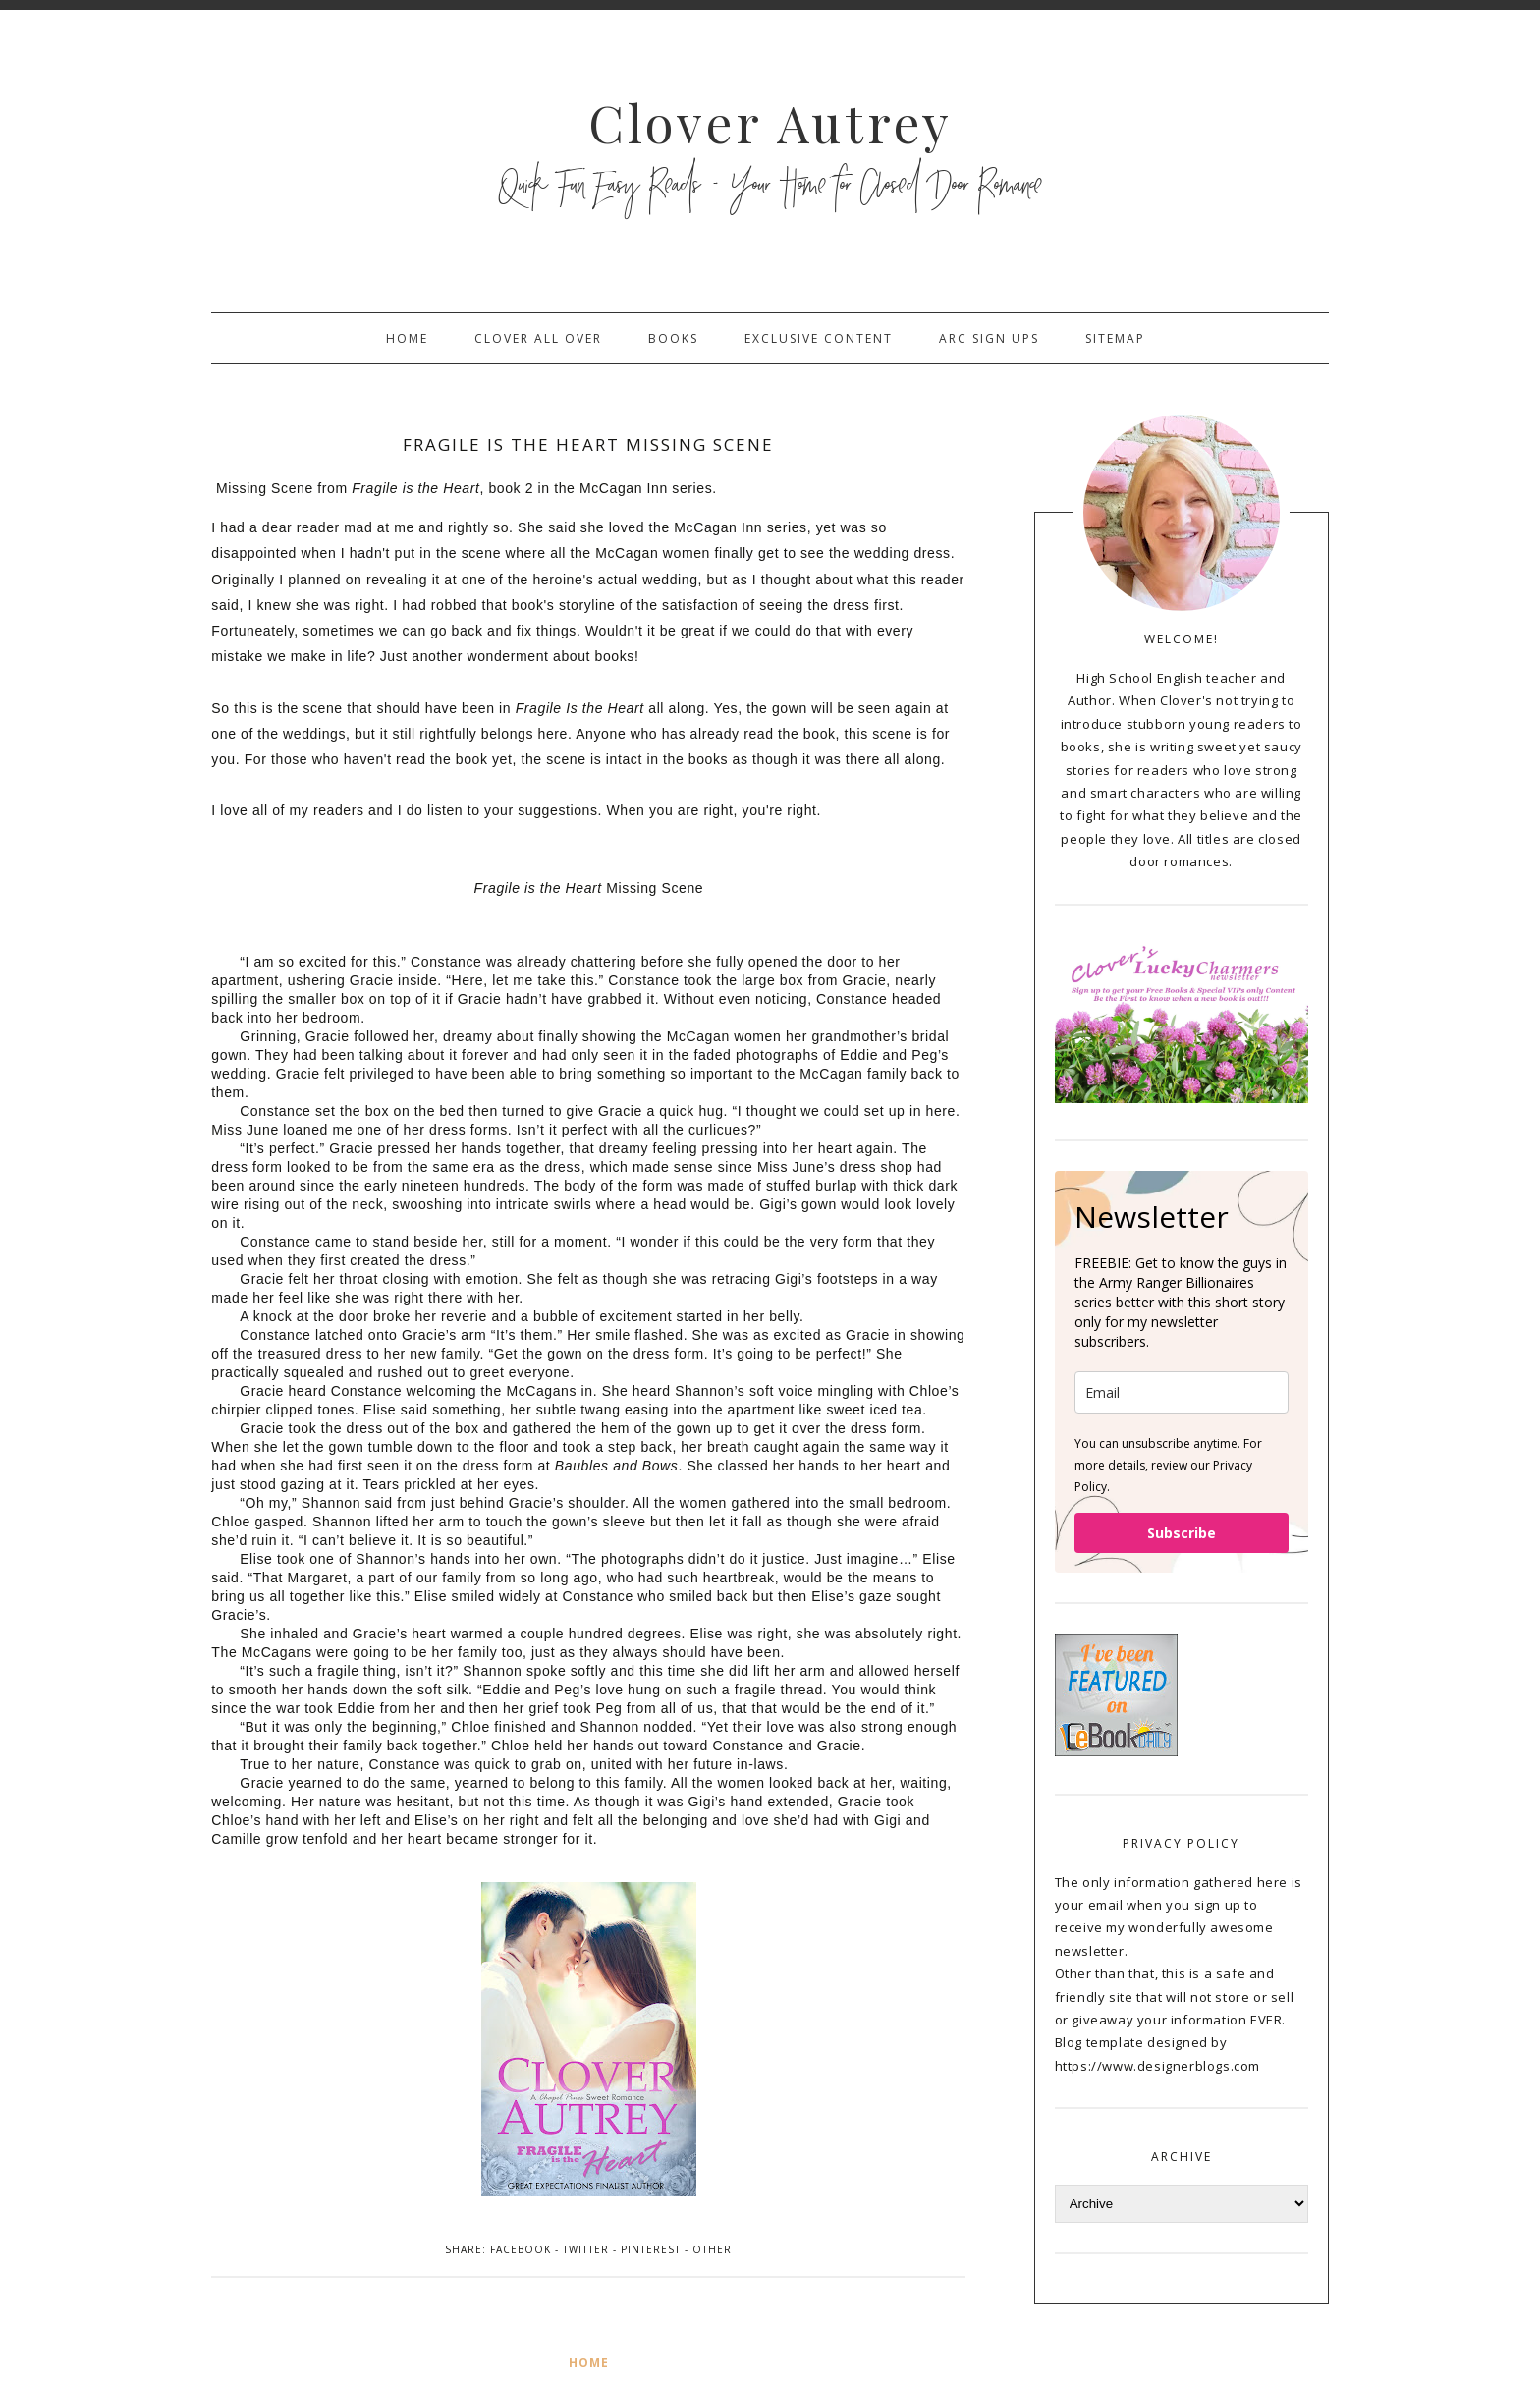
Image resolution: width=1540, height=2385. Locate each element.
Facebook (520, 2249)
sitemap (1115, 338)
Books (673, 338)
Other (712, 2249)
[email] (1181, 1392)
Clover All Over (538, 338)
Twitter (586, 2249)
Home (407, 338)
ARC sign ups (989, 338)
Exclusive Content (818, 338)
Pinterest (651, 2249)
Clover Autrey (770, 122)
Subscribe (1181, 1533)
